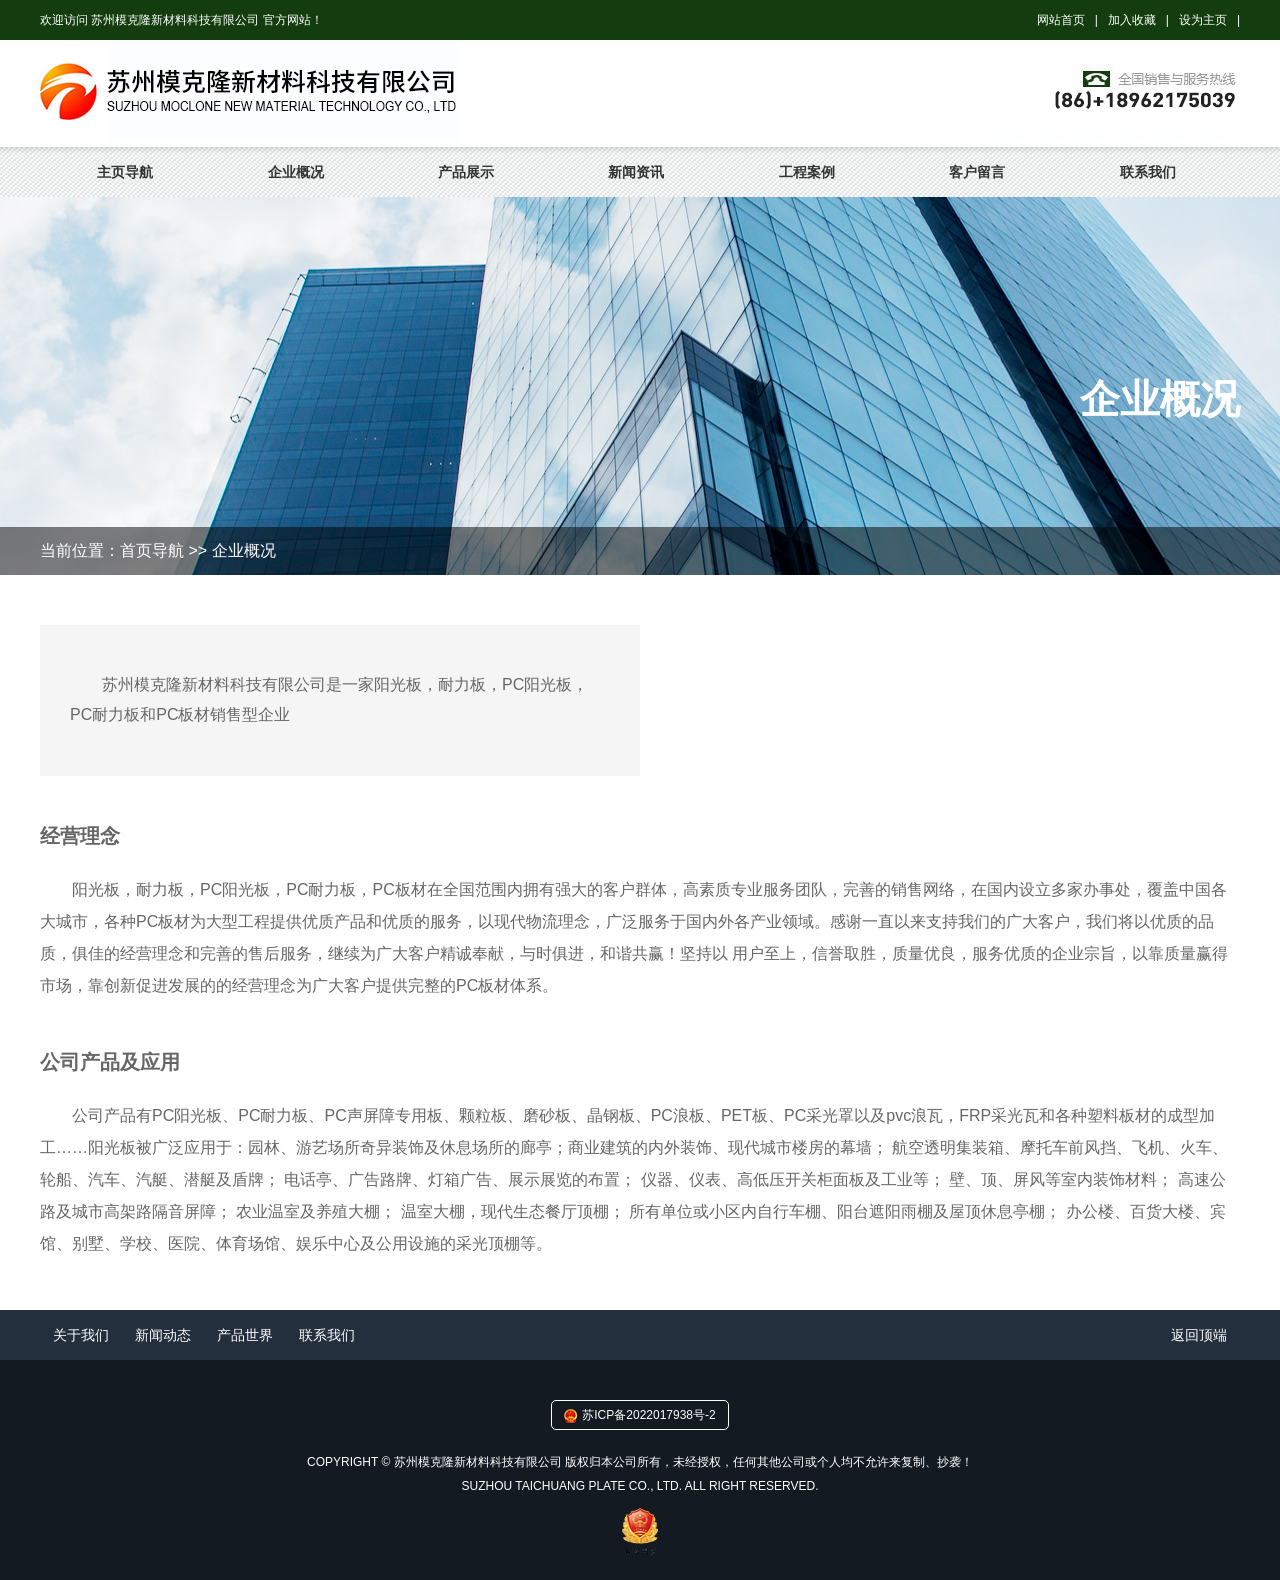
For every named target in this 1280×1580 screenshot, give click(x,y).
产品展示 (466, 172)
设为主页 (1203, 20)
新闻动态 (163, 1335)
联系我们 (1148, 172)
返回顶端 (1199, 1335)
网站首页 (1061, 20)
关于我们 (81, 1335)
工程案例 (807, 172)
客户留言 (977, 172)
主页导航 (125, 172)
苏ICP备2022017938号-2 (648, 1415)
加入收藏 (1132, 20)
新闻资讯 (636, 172)
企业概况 (296, 172)
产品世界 (245, 1335)
